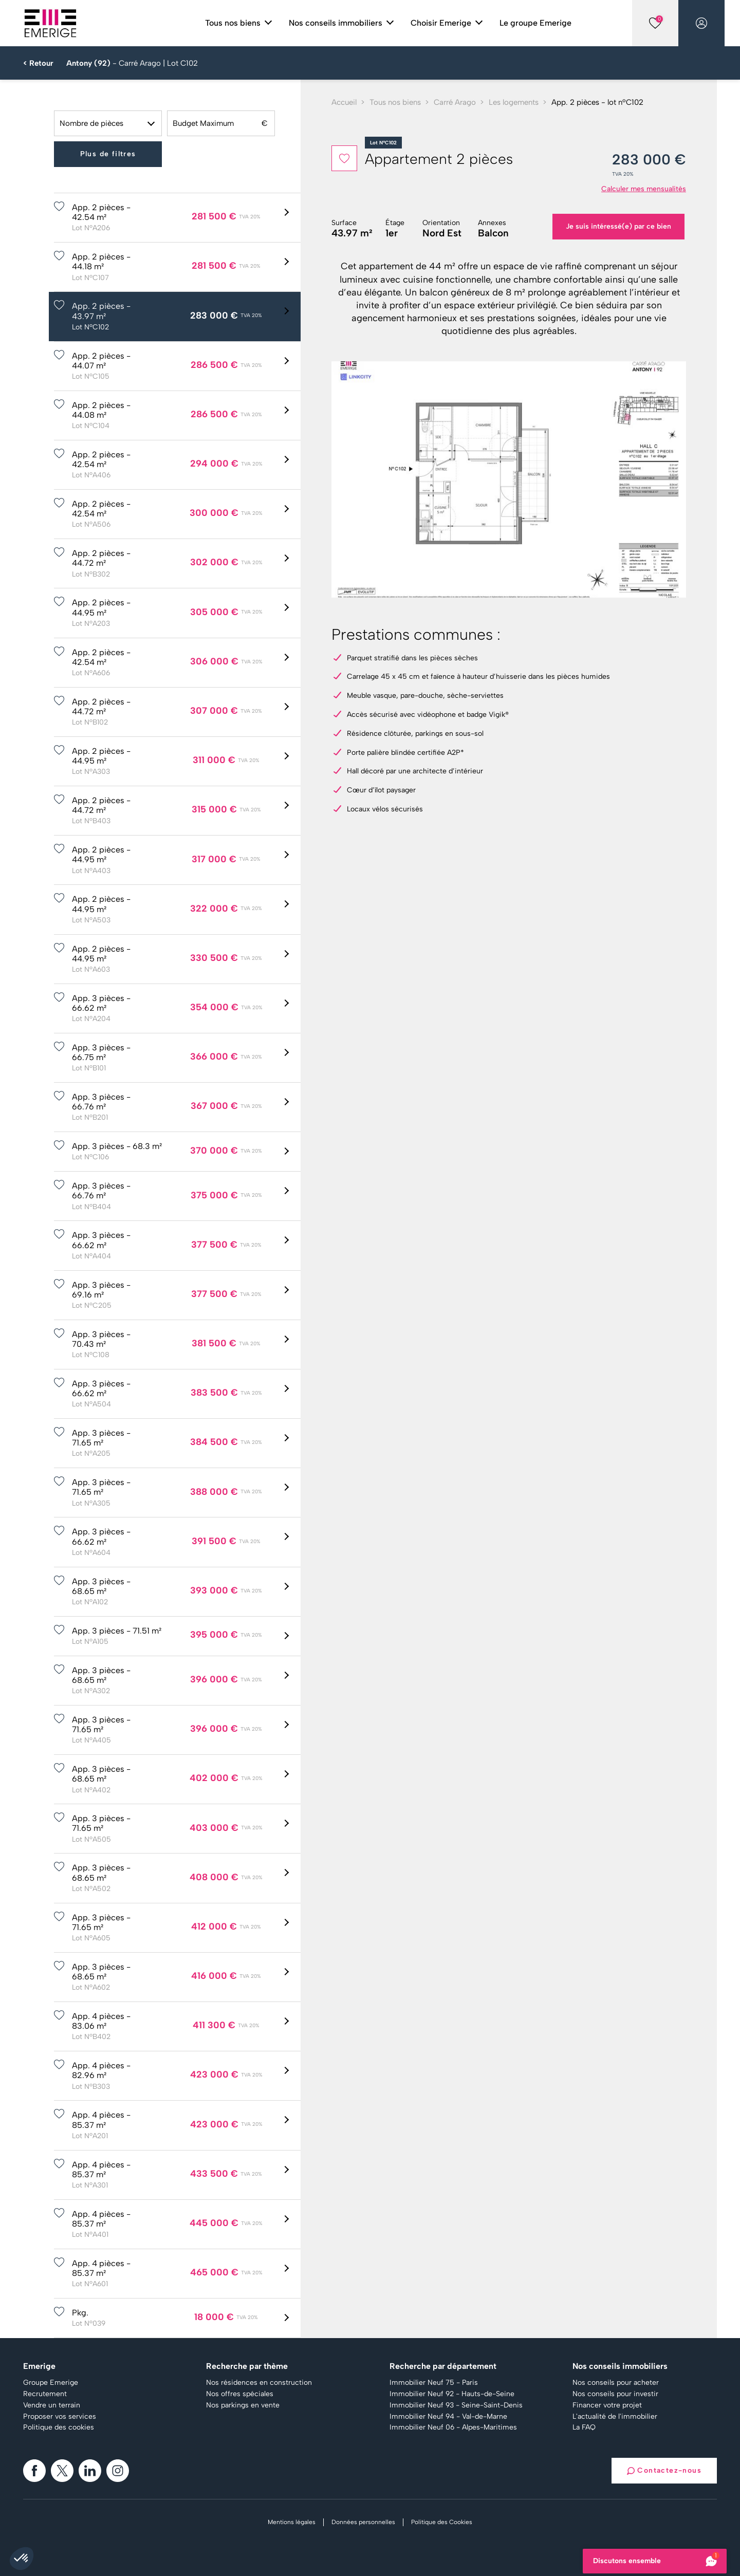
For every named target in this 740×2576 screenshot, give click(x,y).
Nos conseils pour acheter (615, 2383)
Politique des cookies (58, 2427)
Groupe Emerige (50, 2383)
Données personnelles (363, 2522)
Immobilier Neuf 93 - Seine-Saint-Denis (456, 2405)
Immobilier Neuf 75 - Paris (434, 2383)
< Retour (38, 63)
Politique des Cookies (441, 2522)
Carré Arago (455, 102)
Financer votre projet (607, 2405)
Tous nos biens (395, 102)
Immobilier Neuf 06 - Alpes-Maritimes (453, 2427)
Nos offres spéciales (239, 2394)
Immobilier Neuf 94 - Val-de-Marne (448, 2417)
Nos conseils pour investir (615, 2394)
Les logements (514, 102)
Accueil (344, 102)
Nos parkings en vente (243, 2405)
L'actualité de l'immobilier (614, 2417)
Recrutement (45, 2394)
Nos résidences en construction (259, 2383)
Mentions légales (292, 2522)
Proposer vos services (59, 2417)
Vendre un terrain (51, 2405)
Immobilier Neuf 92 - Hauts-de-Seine (452, 2394)
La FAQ (584, 2427)
